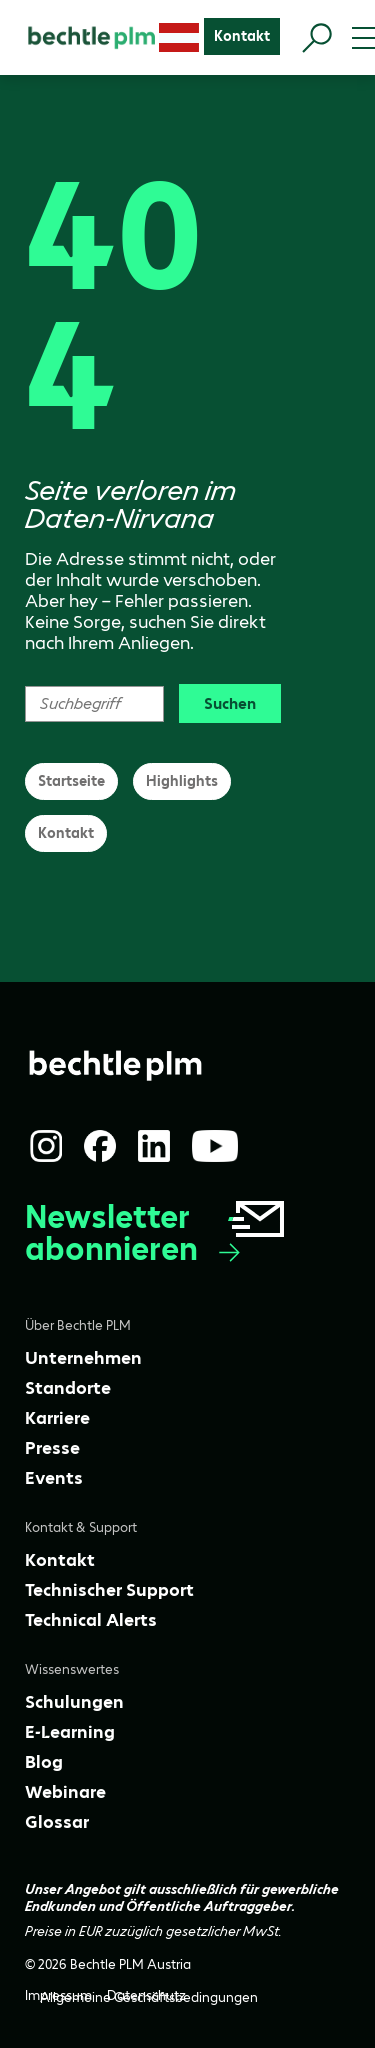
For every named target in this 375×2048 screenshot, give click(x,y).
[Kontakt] (242, 36)
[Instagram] (46, 1146)
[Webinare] (65, 1792)
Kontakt (66, 833)
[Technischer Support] (109, 1590)
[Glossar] (57, 1822)
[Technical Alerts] (91, 1620)
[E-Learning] (70, 1732)
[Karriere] (57, 1418)
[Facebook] (100, 1146)
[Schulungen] (74, 1702)
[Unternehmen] (83, 1358)
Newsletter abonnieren (156, 1234)
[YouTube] (215, 1146)
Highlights (182, 781)
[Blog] (44, 1762)
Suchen (230, 703)
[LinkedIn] (154, 1146)
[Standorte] (68, 1388)
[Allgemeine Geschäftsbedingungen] (149, 1997)
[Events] (54, 1478)
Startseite (71, 781)
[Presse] (52, 1448)
